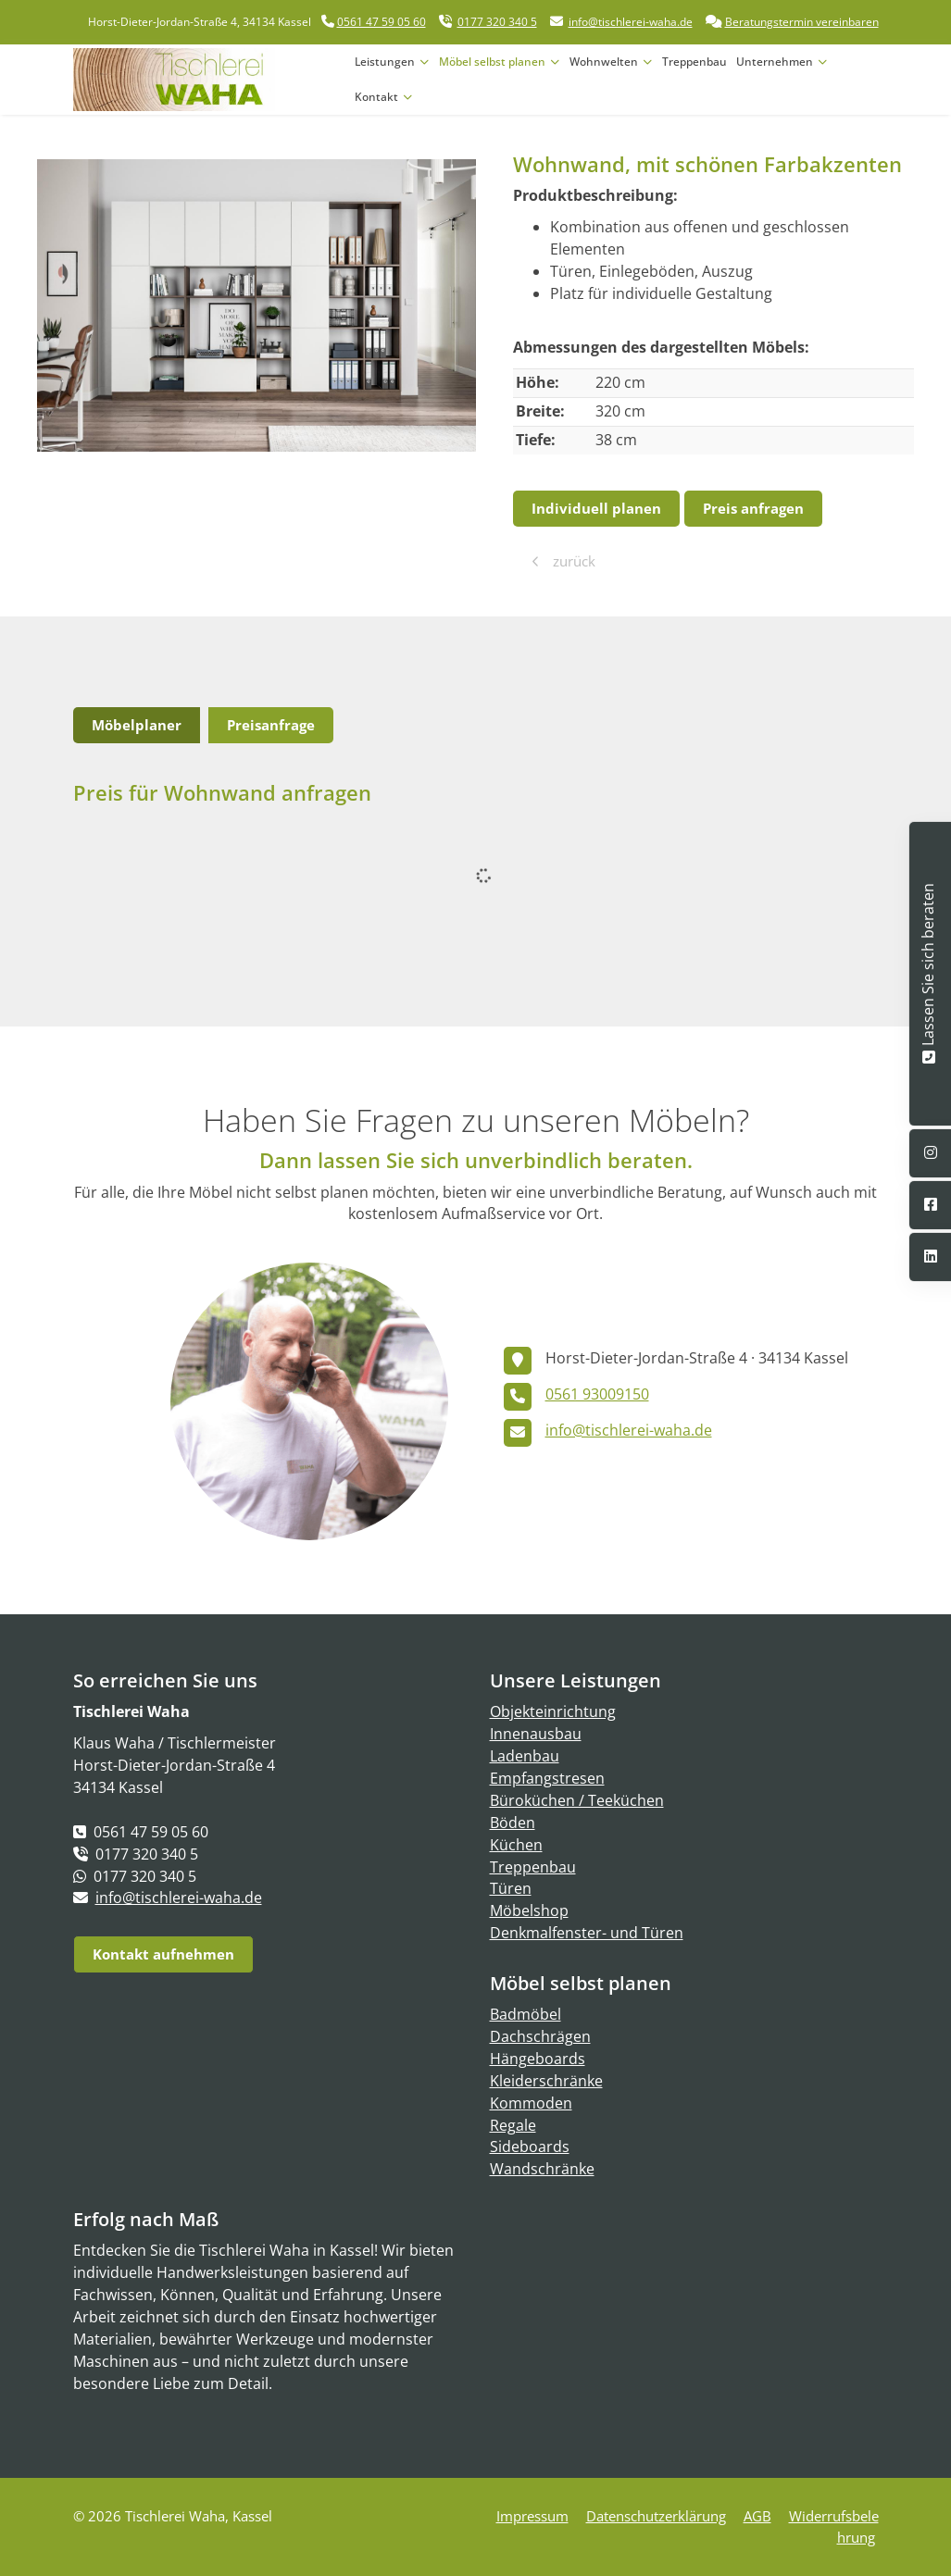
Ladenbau (524, 1756)
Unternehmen (774, 61)
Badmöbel (525, 2014)
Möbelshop (529, 1910)
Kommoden (531, 2103)
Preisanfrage (271, 725)
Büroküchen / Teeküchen (577, 1800)
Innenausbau (536, 1734)
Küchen (516, 1845)
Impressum (532, 2516)
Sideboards (529, 2146)
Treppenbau (694, 61)
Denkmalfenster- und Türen (586, 1933)
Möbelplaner (136, 725)
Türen (511, 1888)
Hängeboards (537, 2058)
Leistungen (385, 61)
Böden (512, 1822)
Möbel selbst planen (492, 61)
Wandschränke (542, 2169)
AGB (757, 2516)
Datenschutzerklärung (656, 2516)
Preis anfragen (753, 508)
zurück (572, 561)
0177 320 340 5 (497, 22)
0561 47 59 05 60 (381, 22)
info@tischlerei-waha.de (631, 22)
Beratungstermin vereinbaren (802, 22)
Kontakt (376, 97)
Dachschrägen (540, 2036)
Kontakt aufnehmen (163, 1954)
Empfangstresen (547, 1778)
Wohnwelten (603, 61)
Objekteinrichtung (553, 1711)
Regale (513, 2125)
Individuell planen (596, 508)
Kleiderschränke (546, 2081)
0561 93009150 (597, 1394)
